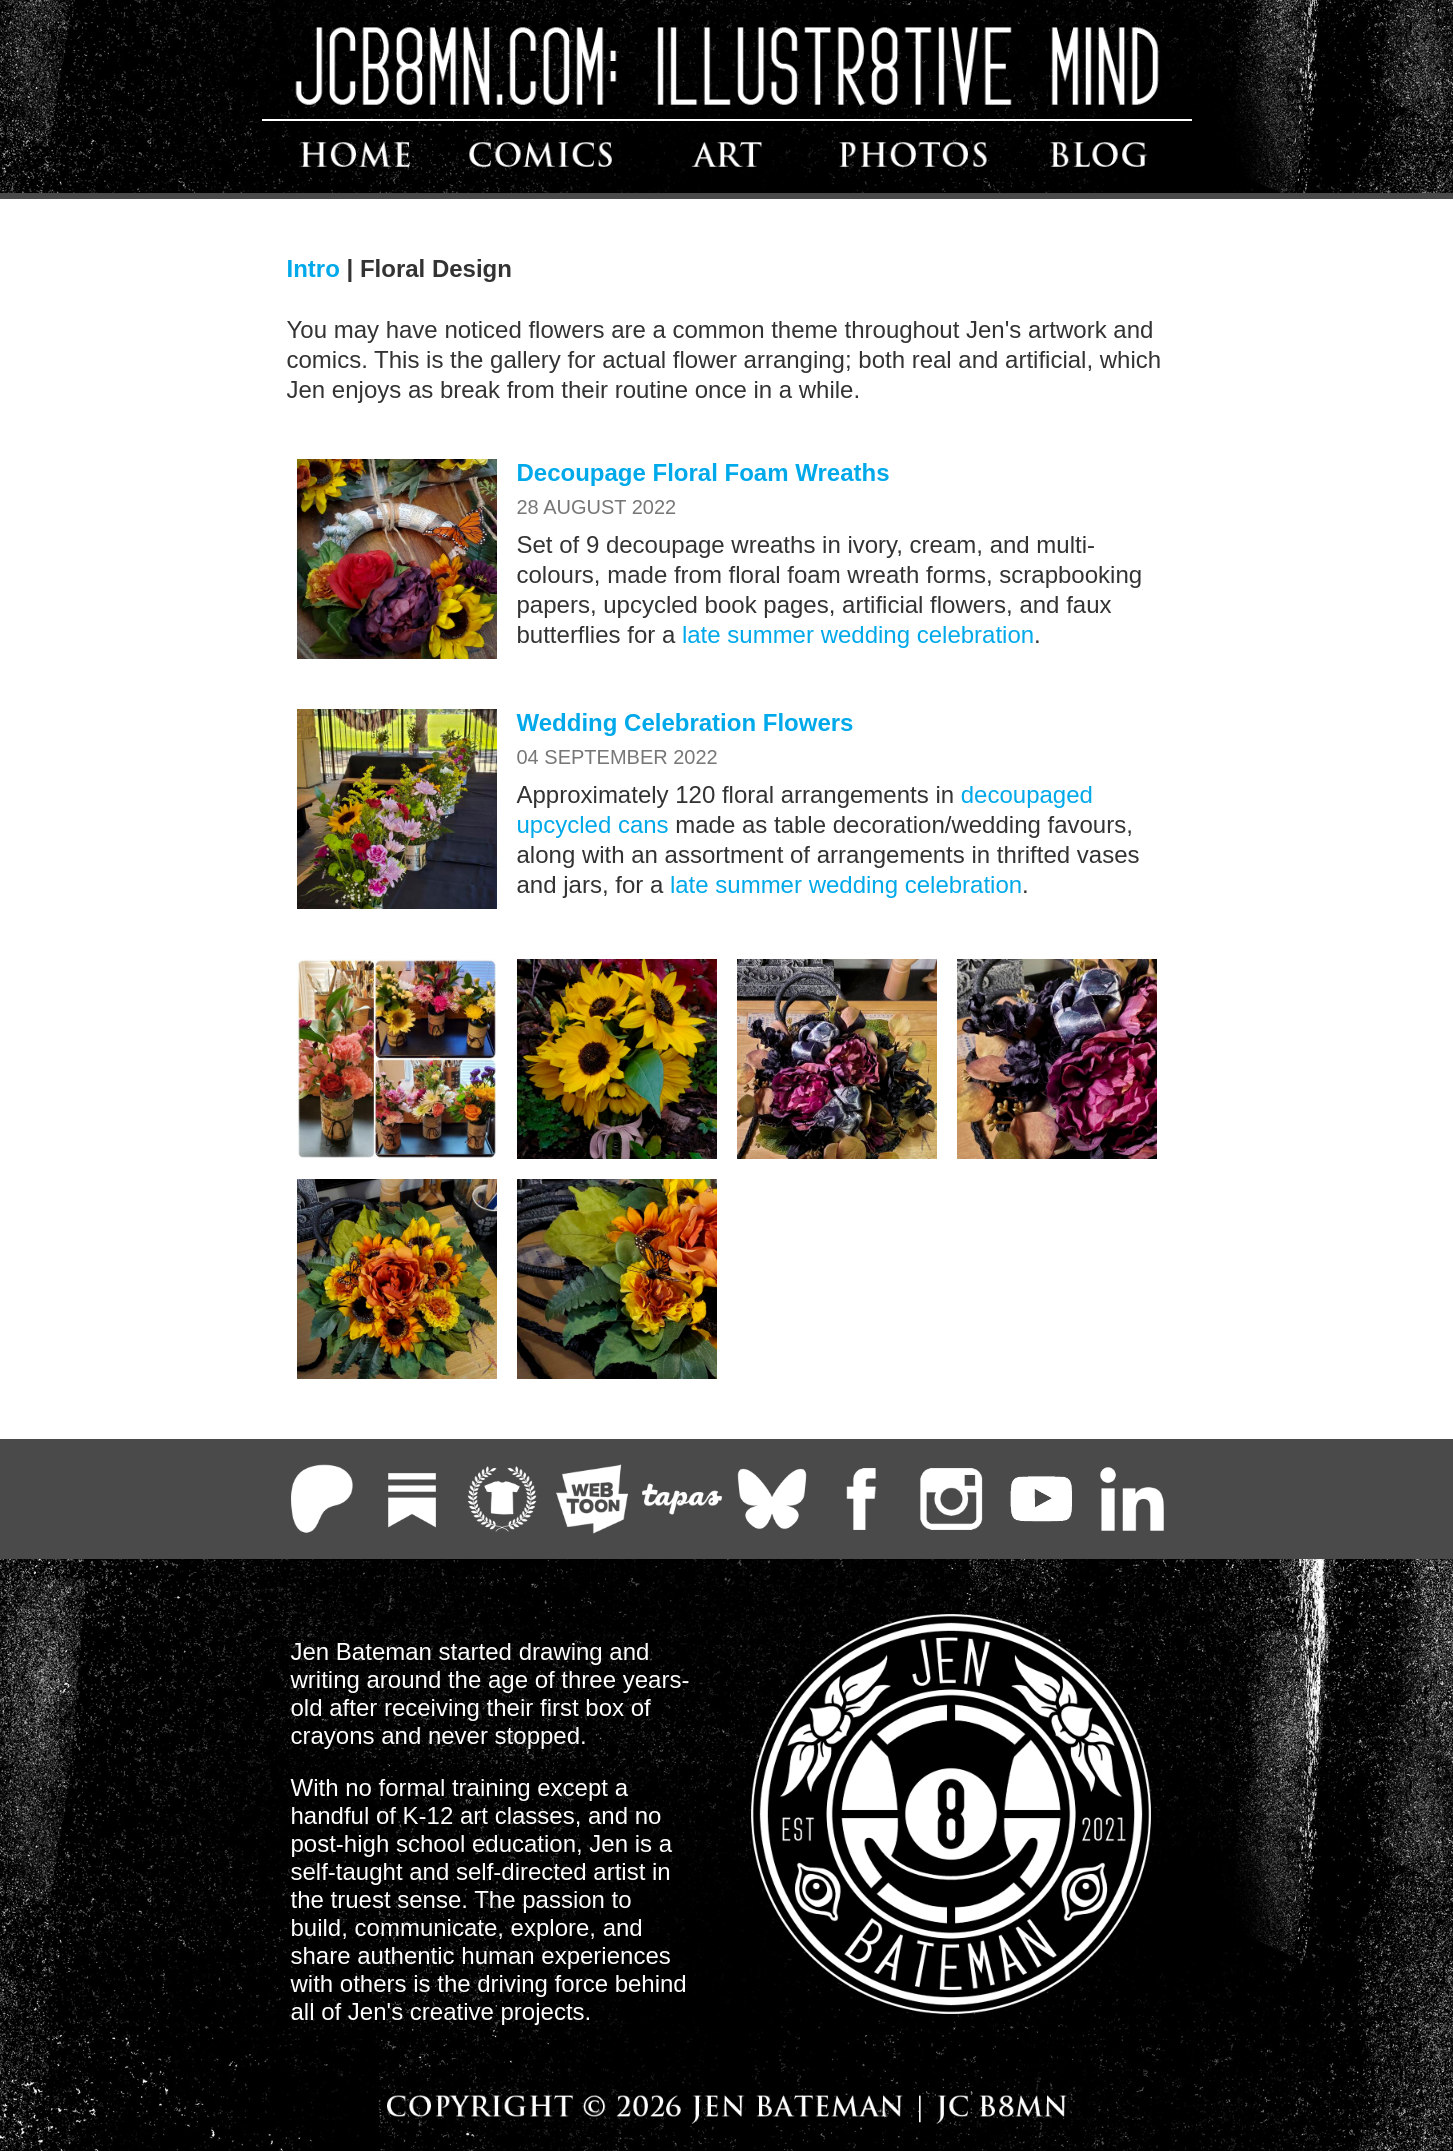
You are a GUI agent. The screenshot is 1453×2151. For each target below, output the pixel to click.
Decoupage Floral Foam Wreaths (703, 472)
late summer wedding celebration (858, 634)
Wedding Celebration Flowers (685, 722)
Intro (313, 268)
